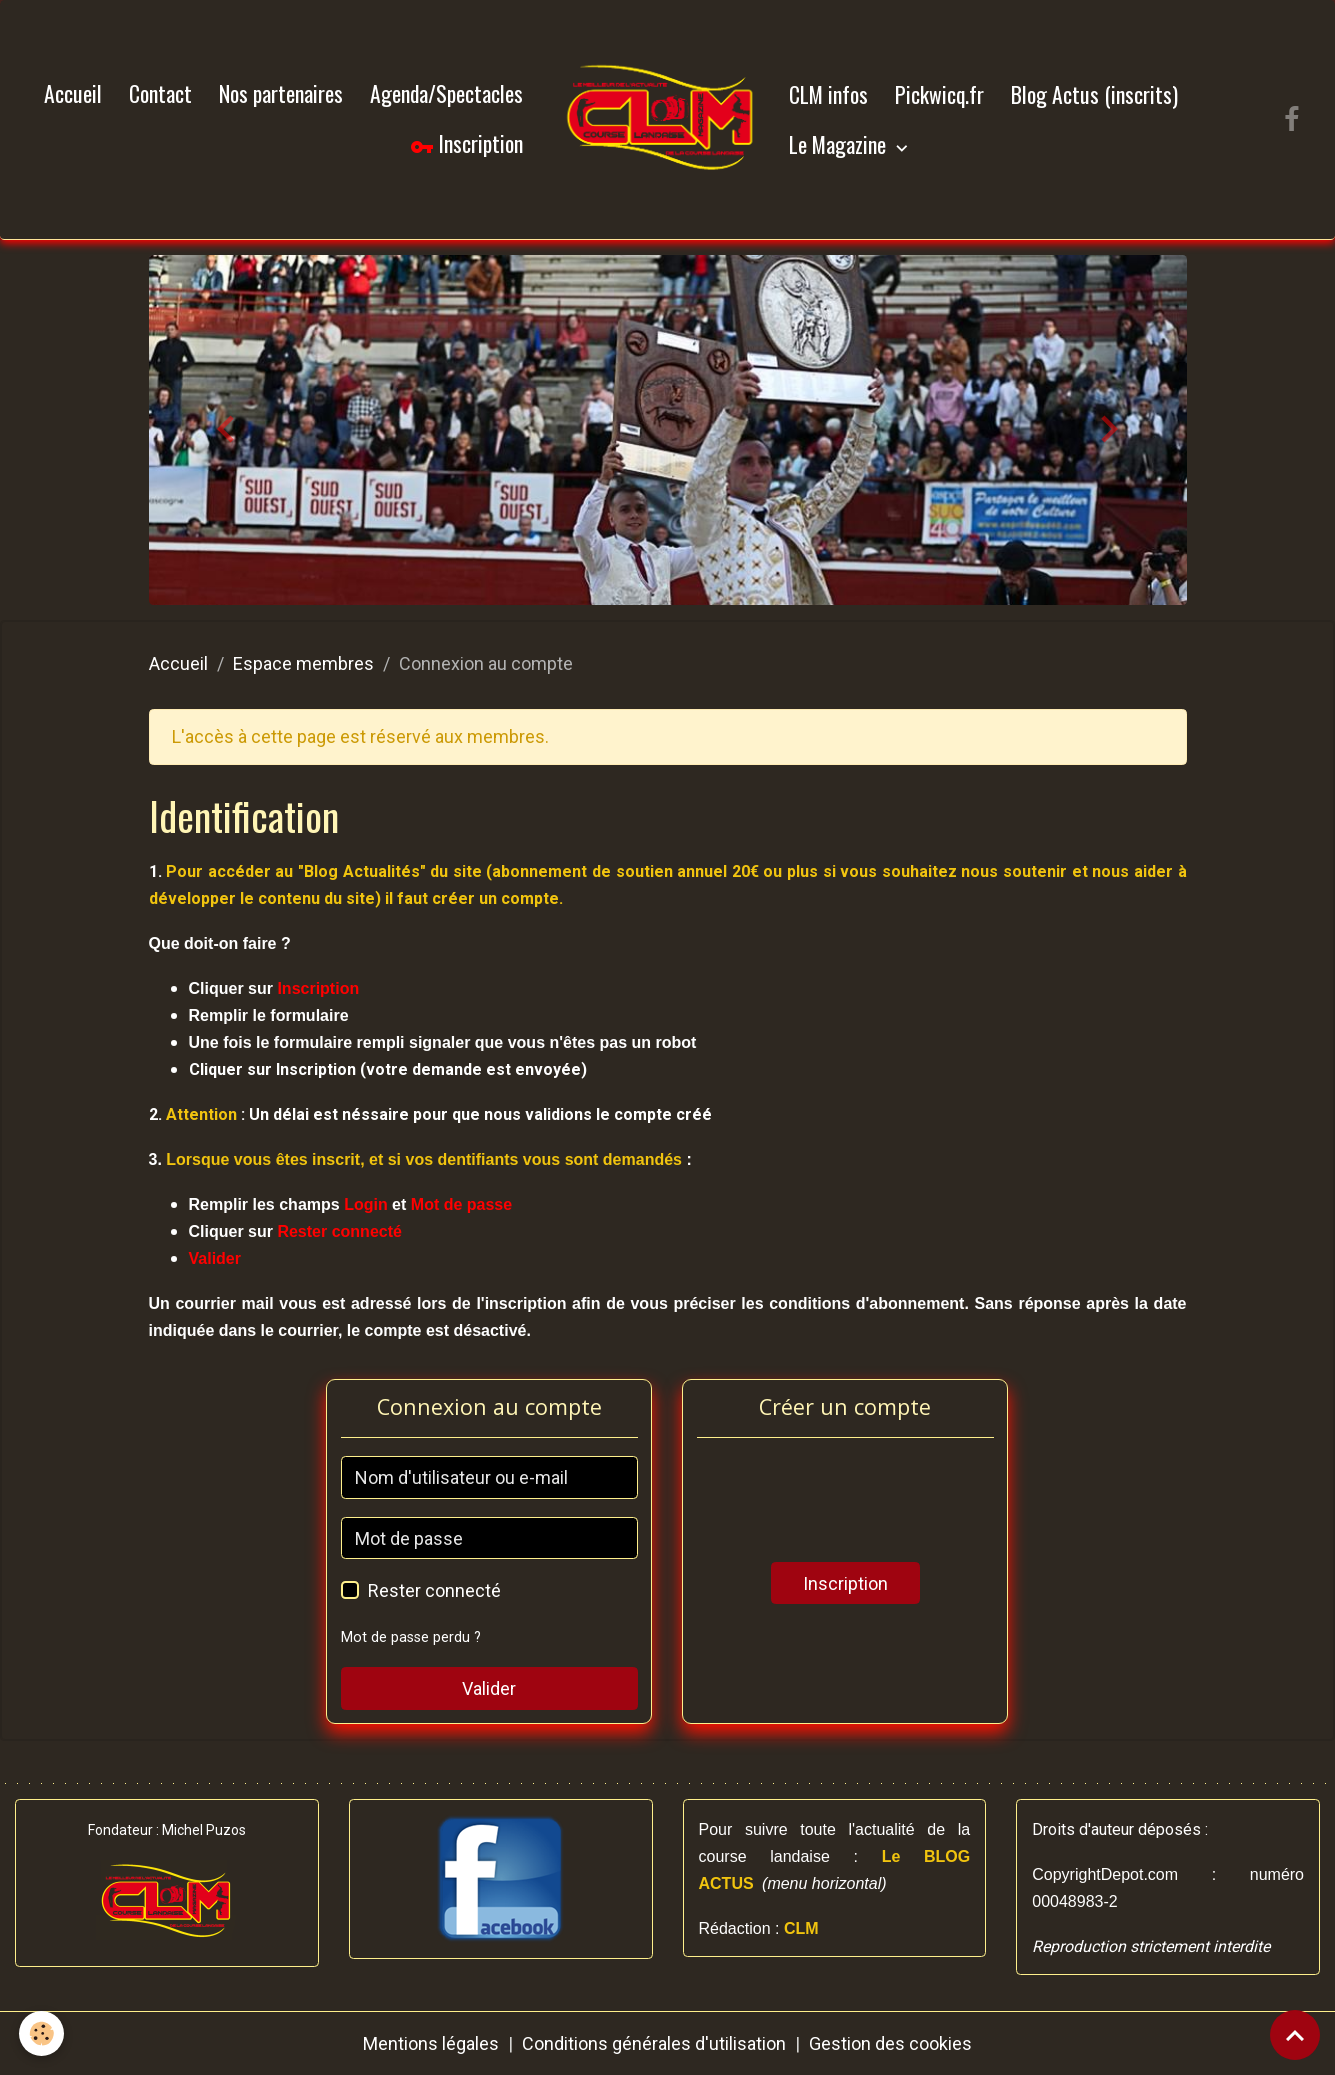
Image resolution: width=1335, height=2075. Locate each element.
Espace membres (303, 663)
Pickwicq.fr (939, 94)
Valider (489, 1688)
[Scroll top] (1295, 2035)
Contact (160, 93)
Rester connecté (434, 1590)
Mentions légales (431, 2043)
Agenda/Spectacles (446, 93)
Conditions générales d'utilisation (654, 2043)
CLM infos (828, 94)
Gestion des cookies (890, 2043)
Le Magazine (840, 144)
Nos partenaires (281, 93)
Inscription (466, 144)
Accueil (73, 93)
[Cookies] (42, 2033)
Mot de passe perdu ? (411, 1637)
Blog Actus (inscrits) (1094, 94)
